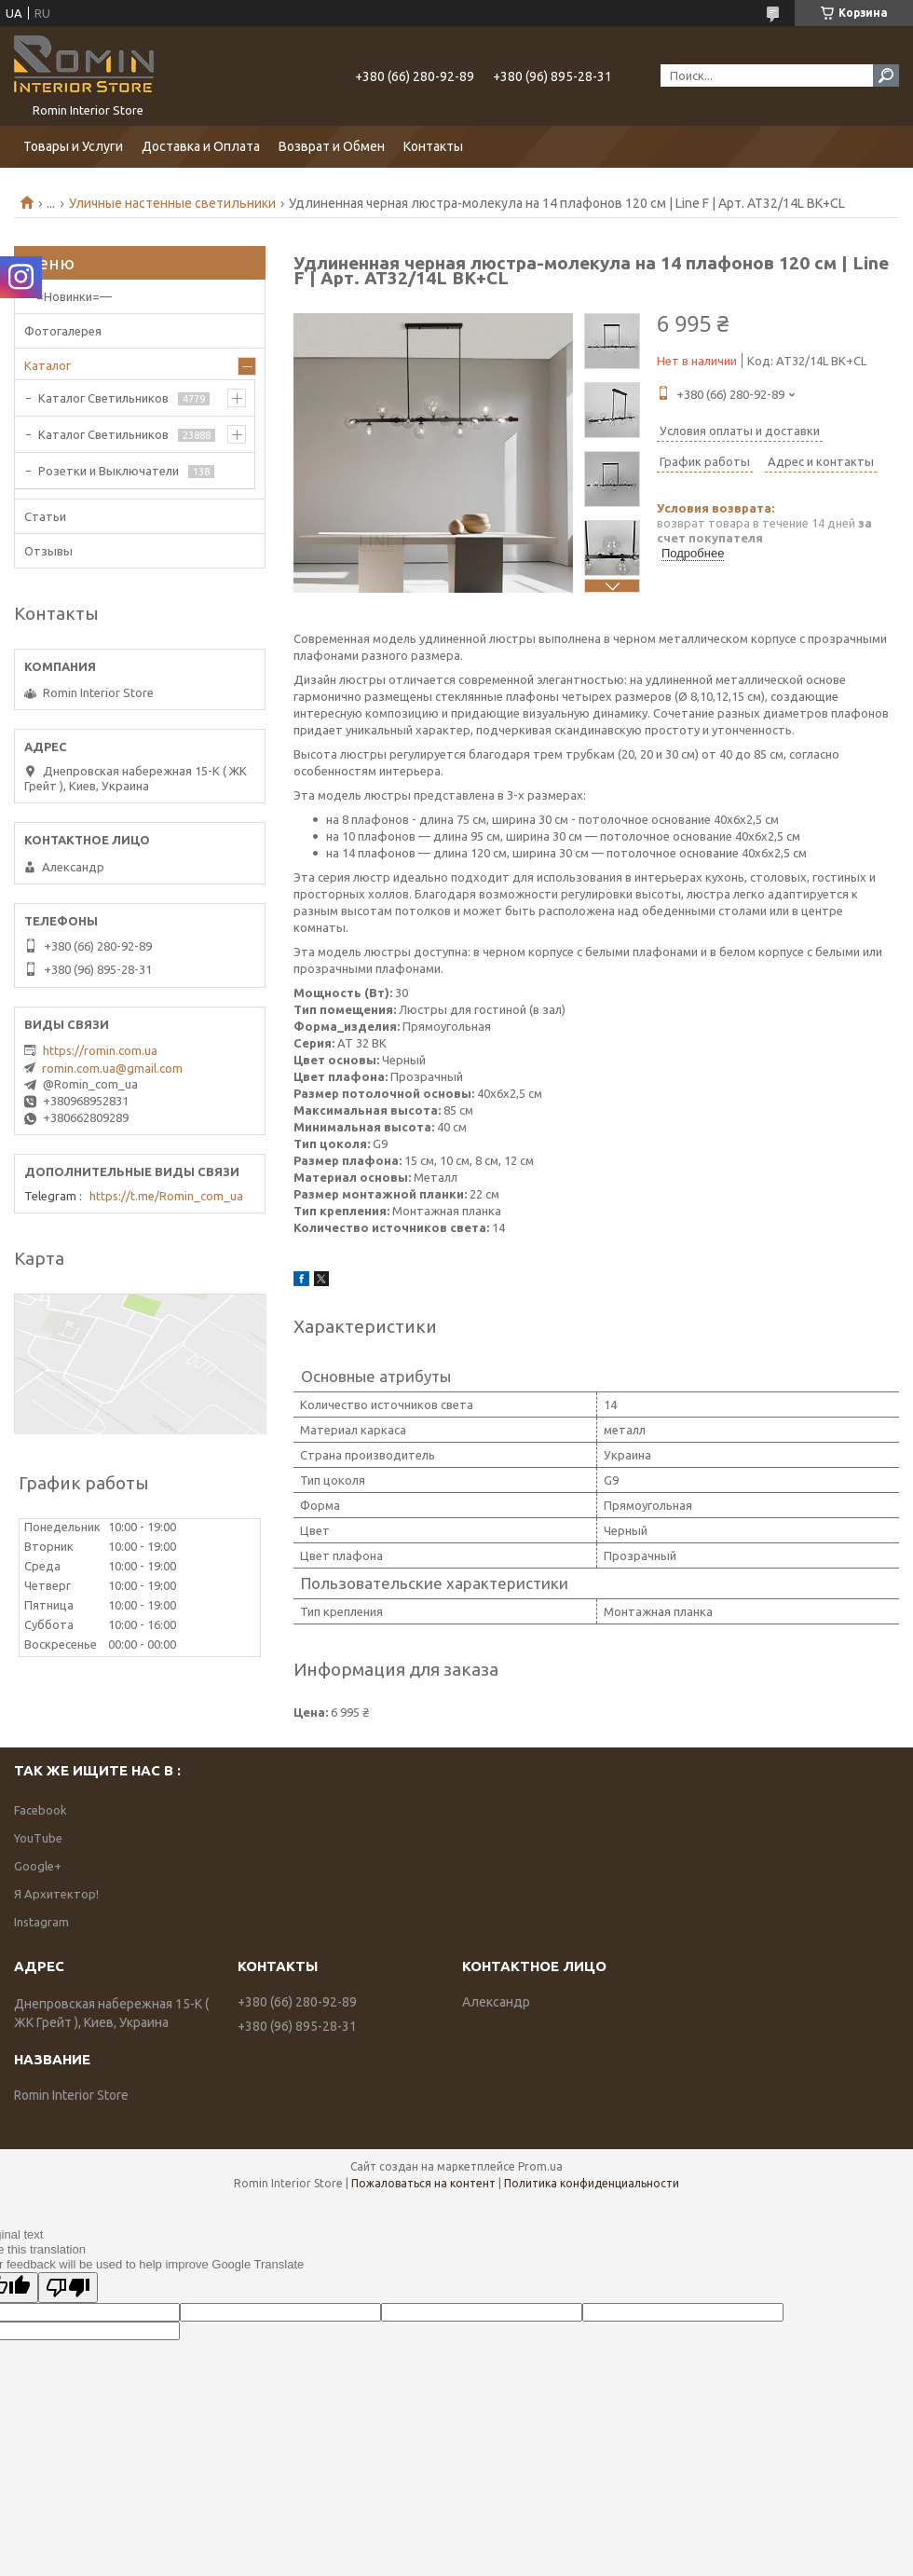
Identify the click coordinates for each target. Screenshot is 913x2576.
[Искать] (886, 75)
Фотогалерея (63, 330)
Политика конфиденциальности (591, 2183)
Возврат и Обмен (332, 146)
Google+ (37, 1865)
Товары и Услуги (73, 146)
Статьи (45, 516)
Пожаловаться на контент (423, 2183)
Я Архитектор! (56, 1893)
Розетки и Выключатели (108, 470)
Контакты (433, 146)
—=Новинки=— (68, 296)
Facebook (40, 1809)
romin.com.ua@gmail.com (112, 1068)
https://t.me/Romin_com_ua (166, 1195)
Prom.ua (540, 2166)
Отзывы (48, 550)
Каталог (47, 365)
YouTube (38, 1837)
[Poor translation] (68, 2287)
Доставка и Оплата (201, 146)
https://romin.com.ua (100, 1050)
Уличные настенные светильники (172, 203)
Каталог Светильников (103, 397)
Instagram (41, 1921)
